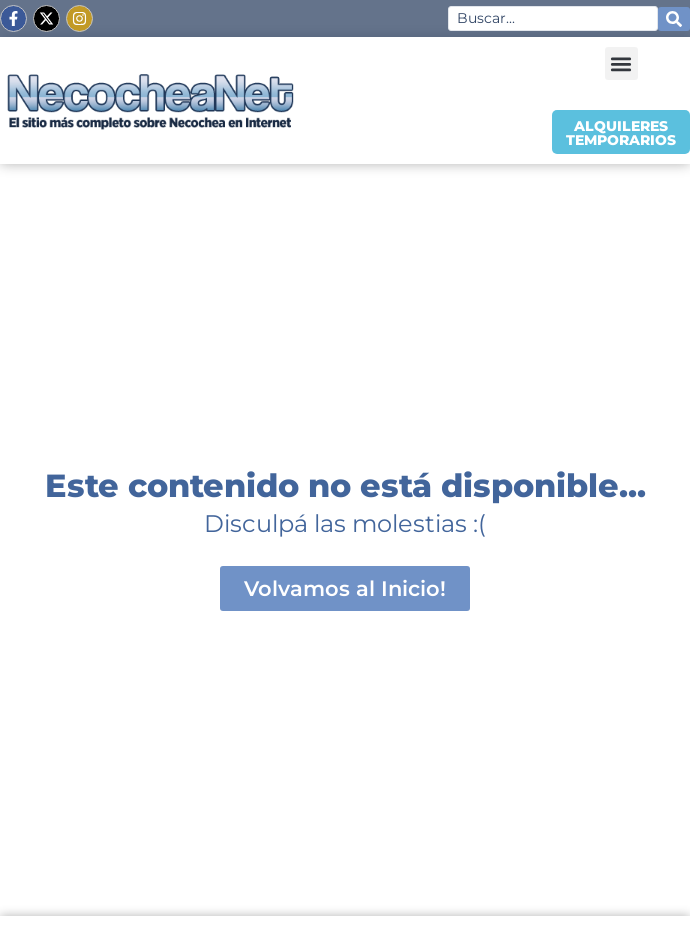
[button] (621, 63)
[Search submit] (674, 19)
